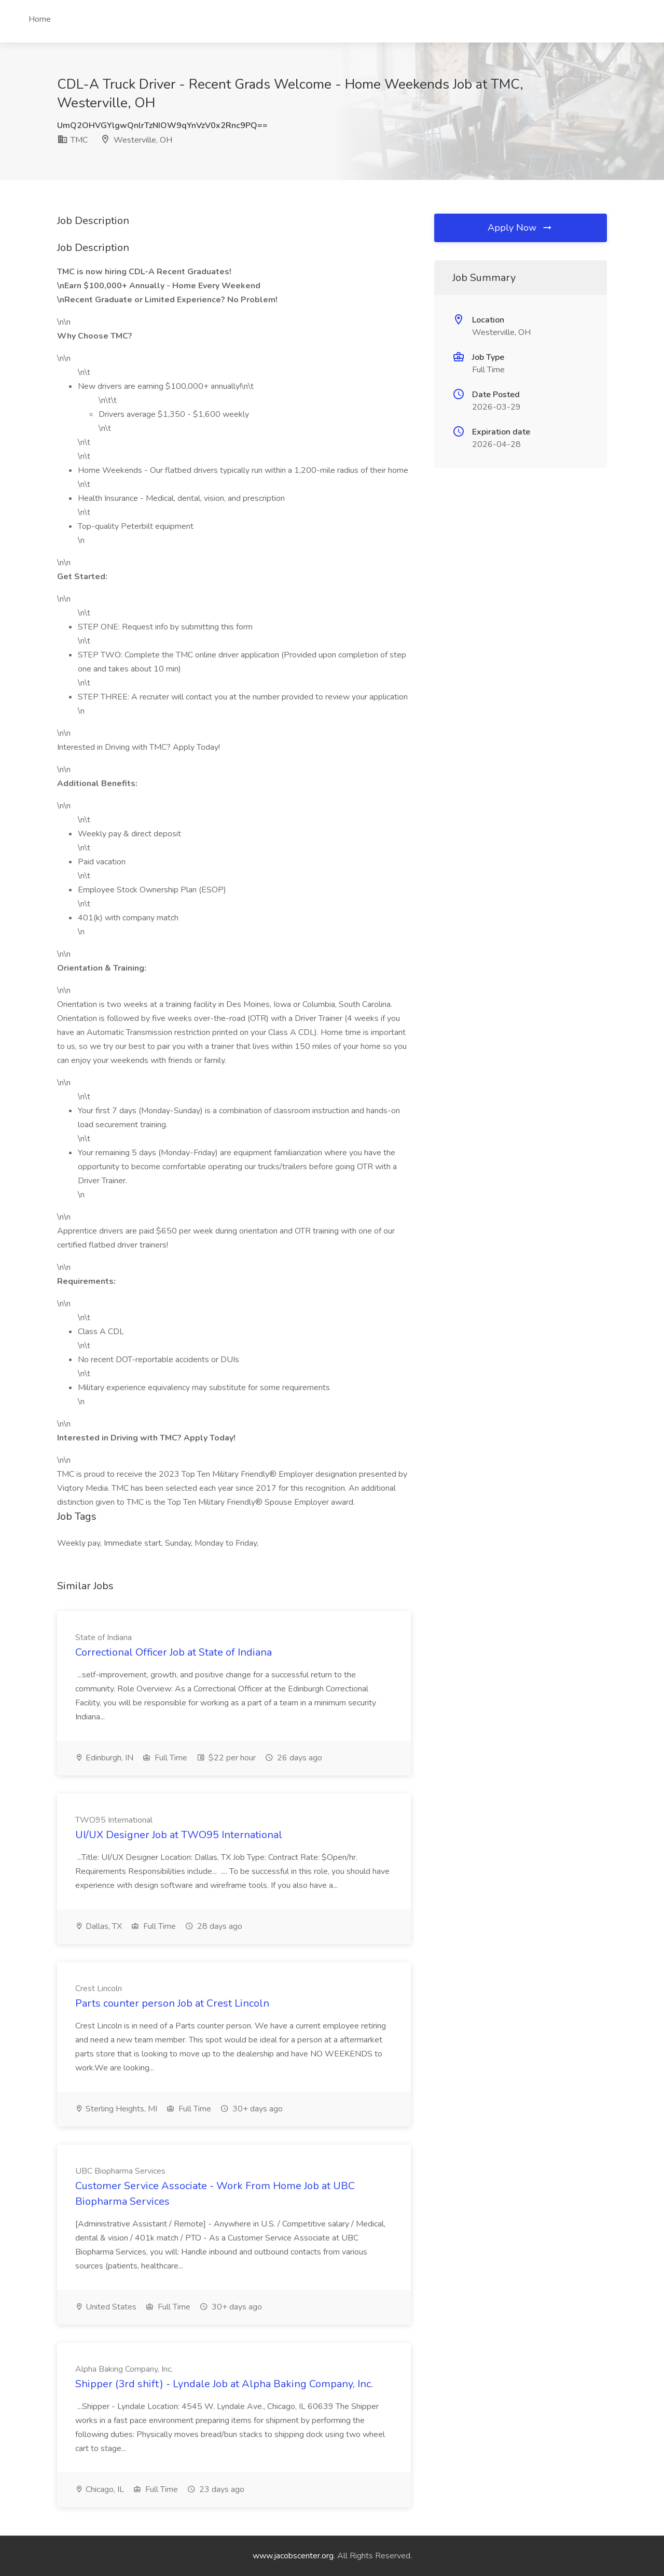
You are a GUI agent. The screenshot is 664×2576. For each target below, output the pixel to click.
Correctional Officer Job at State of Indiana (173, 1652)
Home (40, 19)
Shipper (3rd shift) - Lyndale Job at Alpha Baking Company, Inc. (224, 2384)
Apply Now (520, 227)
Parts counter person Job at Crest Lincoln (172, 2003)
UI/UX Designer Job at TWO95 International (178, 1835)
